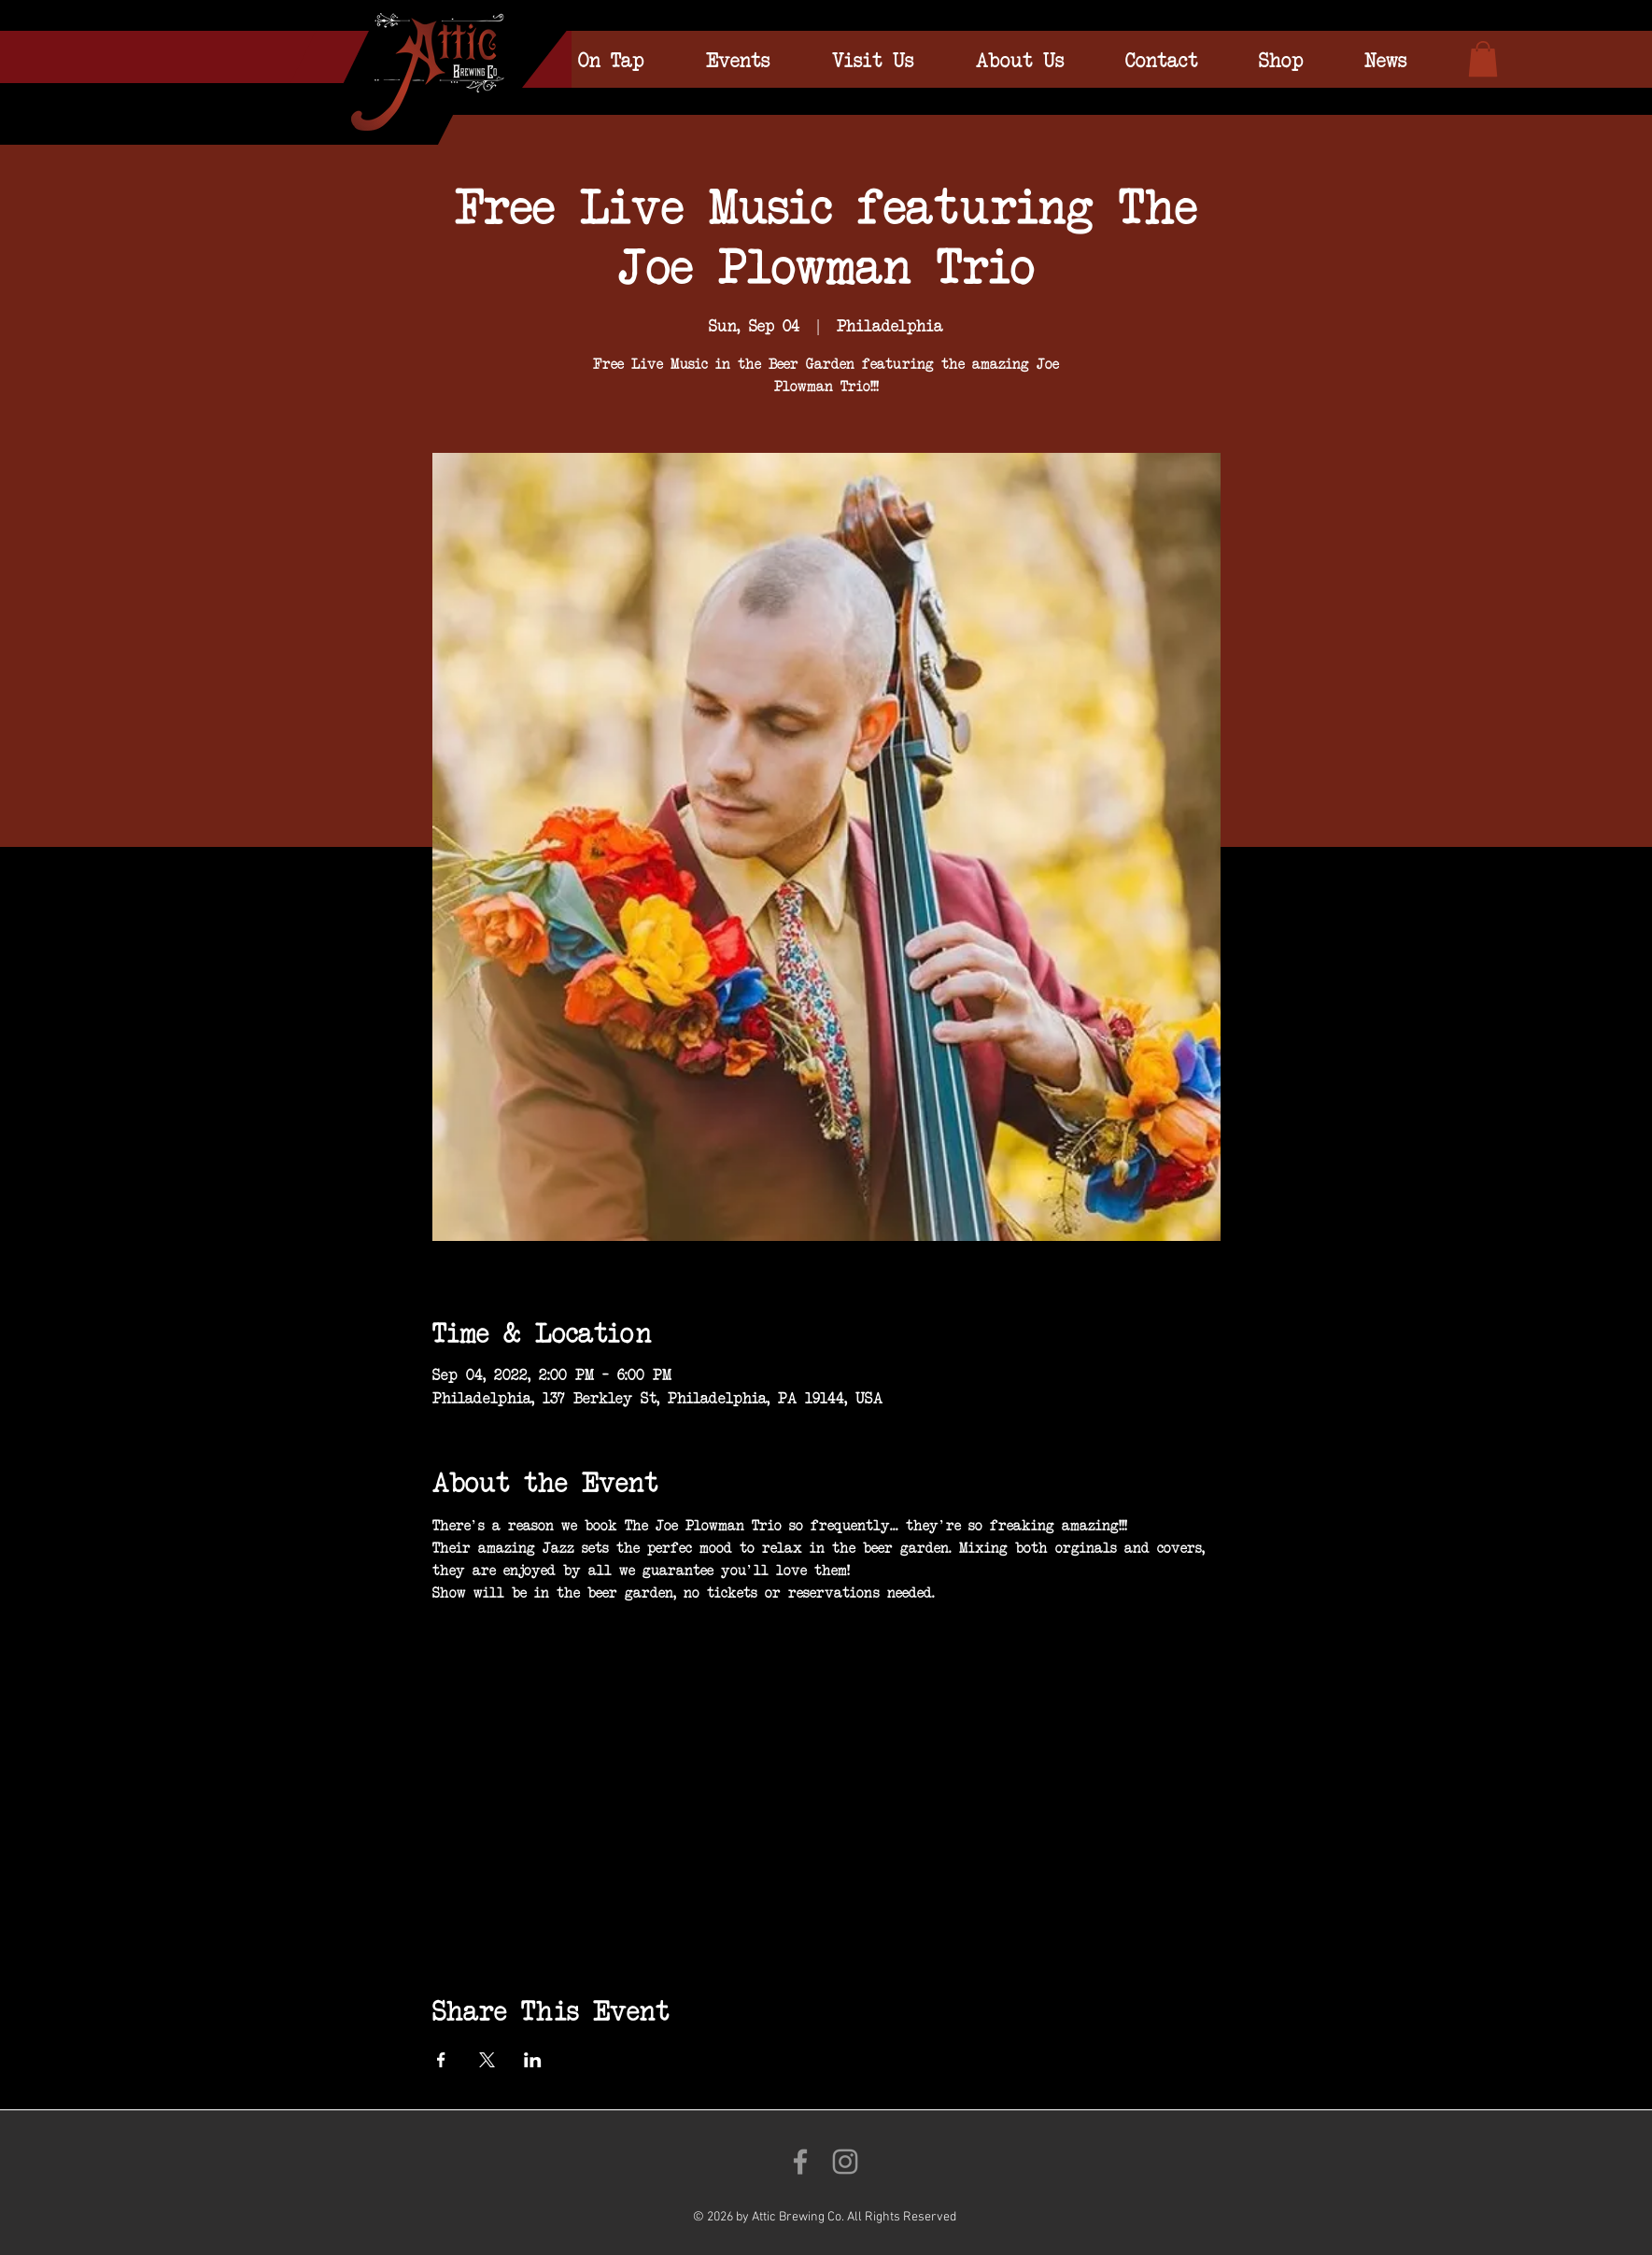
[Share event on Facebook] (441, 2059)
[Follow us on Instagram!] (845, 2161)
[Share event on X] (487, 2059)
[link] (1483, 59)
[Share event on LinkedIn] (533, 2059)
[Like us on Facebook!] (800, 2161)
